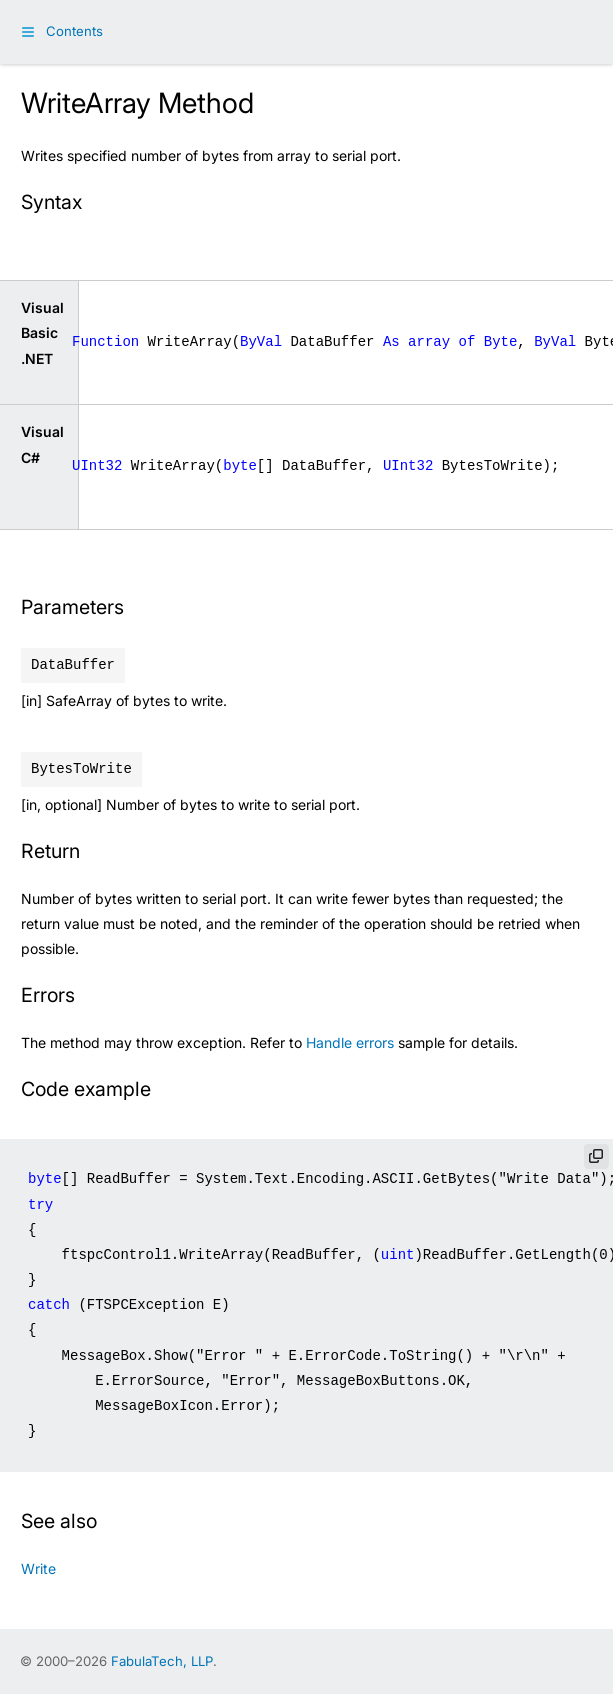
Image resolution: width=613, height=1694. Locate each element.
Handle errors (350, 1042)
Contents (74, 31)
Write (38, 1568)
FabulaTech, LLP (162, 1661)
